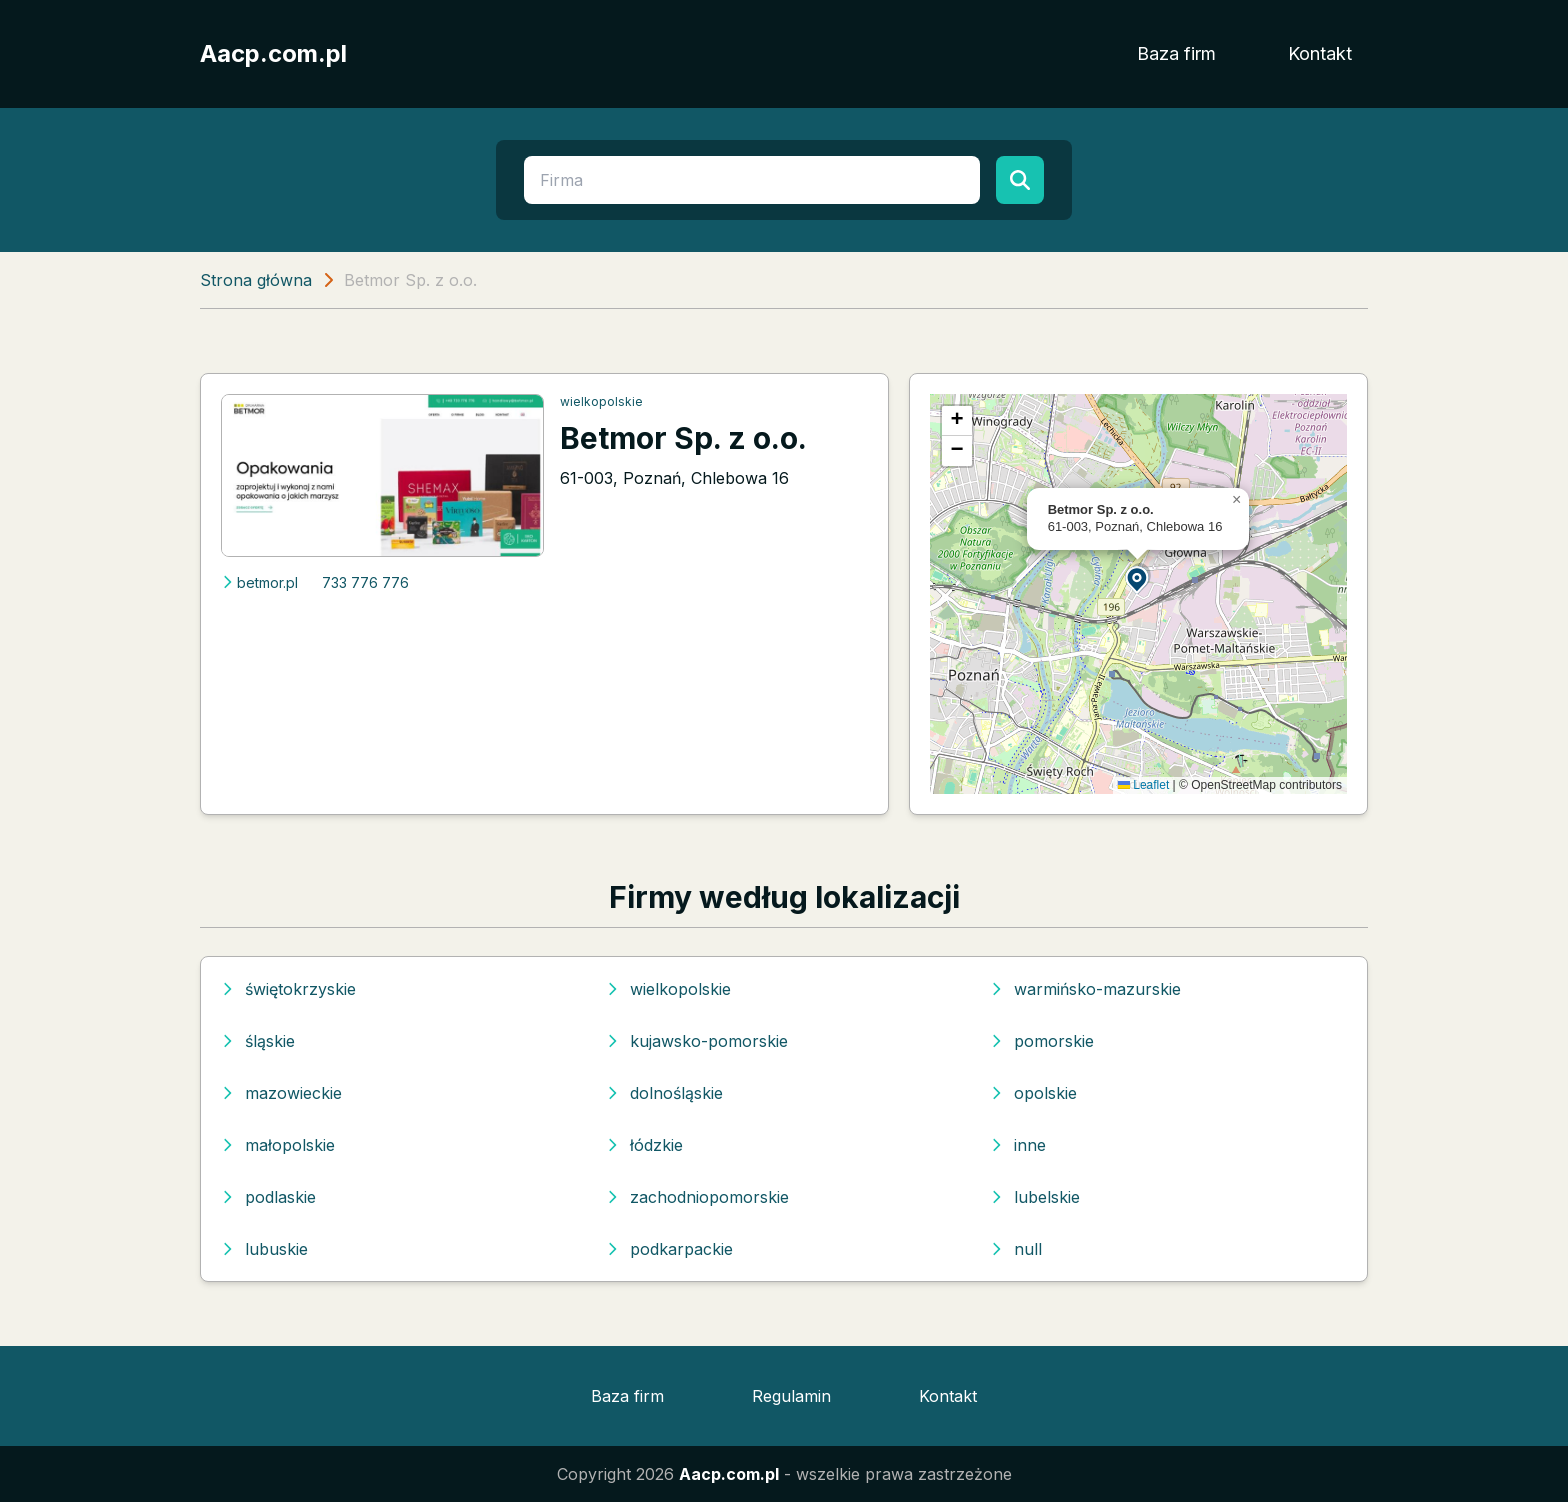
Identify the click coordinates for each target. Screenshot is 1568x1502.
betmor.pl (259, 582)
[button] (1138, 578)
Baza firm (1176, 53)
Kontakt (1320, 53)
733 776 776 (365, 582)
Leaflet (1143, 785)
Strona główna (256, 280)
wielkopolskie (601, 401)
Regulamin (791, 1396)
